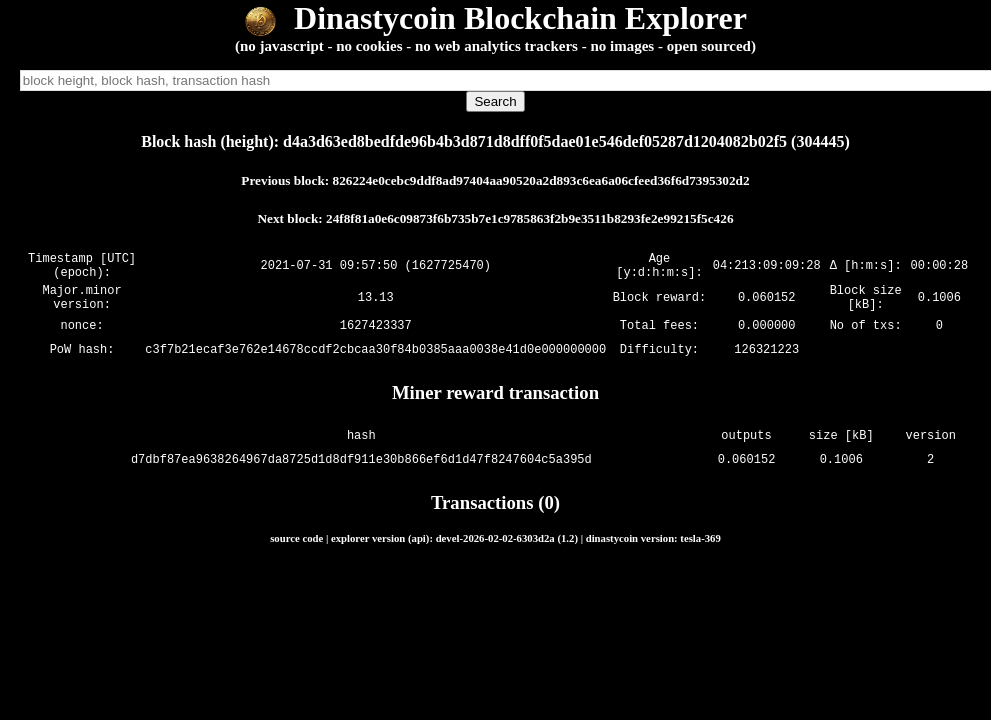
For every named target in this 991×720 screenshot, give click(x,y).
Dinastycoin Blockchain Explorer (495, 18)
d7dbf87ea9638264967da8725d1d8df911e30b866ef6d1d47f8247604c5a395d (361, 471)
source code (296, 550)
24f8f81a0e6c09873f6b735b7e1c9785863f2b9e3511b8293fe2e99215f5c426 (530, 218)
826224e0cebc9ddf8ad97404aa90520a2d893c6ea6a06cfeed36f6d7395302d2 (541, 180)
